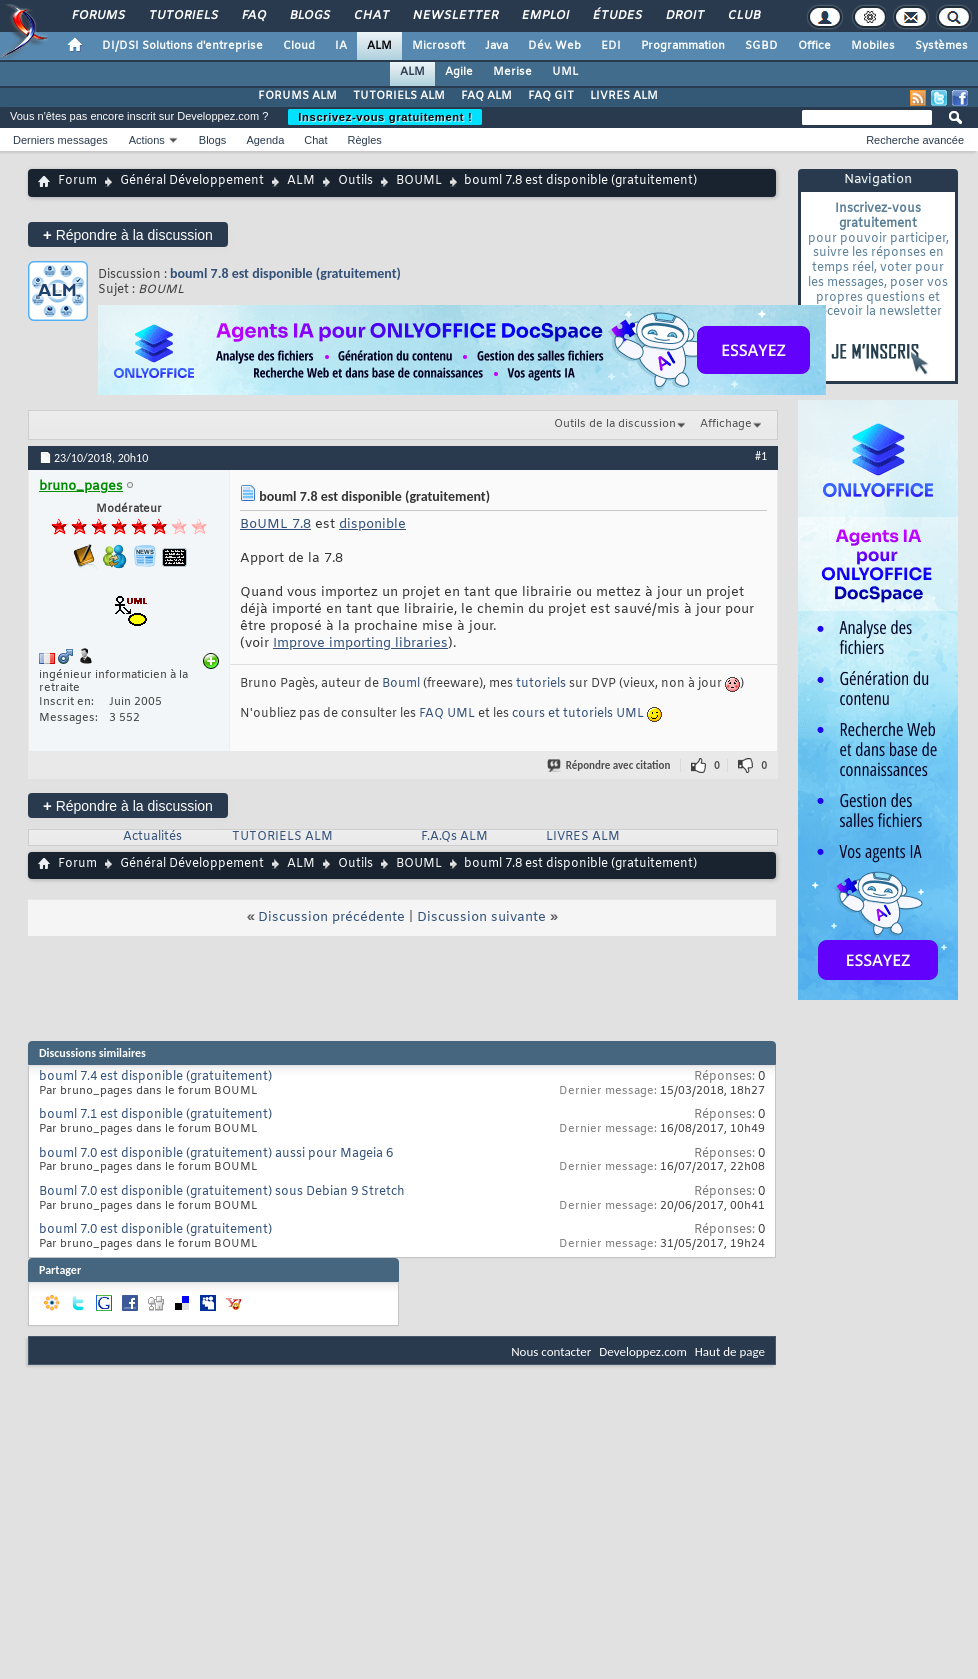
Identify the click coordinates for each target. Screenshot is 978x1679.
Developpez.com (643, 1351)
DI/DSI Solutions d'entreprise (182, 46)
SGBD (761, 46)
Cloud (299, 46)
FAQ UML (447, 714)
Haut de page (730, 1351)
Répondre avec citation (610, 765)
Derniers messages (60, 140)
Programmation (683, 46)
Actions (147, 140)
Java (496, 46)
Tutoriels (182, 16)
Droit (684, 16)
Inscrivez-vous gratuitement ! (385, 117)
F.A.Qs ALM (454, 837)
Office (814, 46)
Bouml (401, 684)
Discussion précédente (331, 917)
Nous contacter (551, 1351)
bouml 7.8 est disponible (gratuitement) (285, 273)
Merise (512, 72)
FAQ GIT (551, 96)
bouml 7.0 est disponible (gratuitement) (155, 1230)
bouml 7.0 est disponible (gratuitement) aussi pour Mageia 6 (216, 1154)
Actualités (152, 837)
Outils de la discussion (615, 424)
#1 (761, 456)
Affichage (726, 424)
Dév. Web (554, 46)
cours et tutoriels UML (578, 714)
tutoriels (541, 684)
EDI (611, 46)
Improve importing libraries (360, 643)
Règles (365, 140)
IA (341, 46)
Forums (97, 16)
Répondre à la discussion (128, 234)
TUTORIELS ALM (399, 96)
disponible (372, 524)
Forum (77, 181)
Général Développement (192, 181)
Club (743, 16)
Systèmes (941, 46)
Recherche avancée (915, 140)
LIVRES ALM (624, 96)
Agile (459, 72)
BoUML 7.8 (275, 524)
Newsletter (454, 16)
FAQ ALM (486, 96)
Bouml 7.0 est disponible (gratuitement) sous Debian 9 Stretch (222, 1192)
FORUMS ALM (297, 96)
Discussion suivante (481, 917)
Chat (370, 16)
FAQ (253, 16)
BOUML (419, 181)
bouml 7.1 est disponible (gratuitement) (155, 1115)
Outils (355, 181)
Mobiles (873, 46)
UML (565, 72)
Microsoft (438, 46)
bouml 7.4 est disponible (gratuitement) (155, 1077)
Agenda (265, 140)
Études (616, 16)
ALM (379, 46)
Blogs (309, 16)
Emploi (544, 16)
